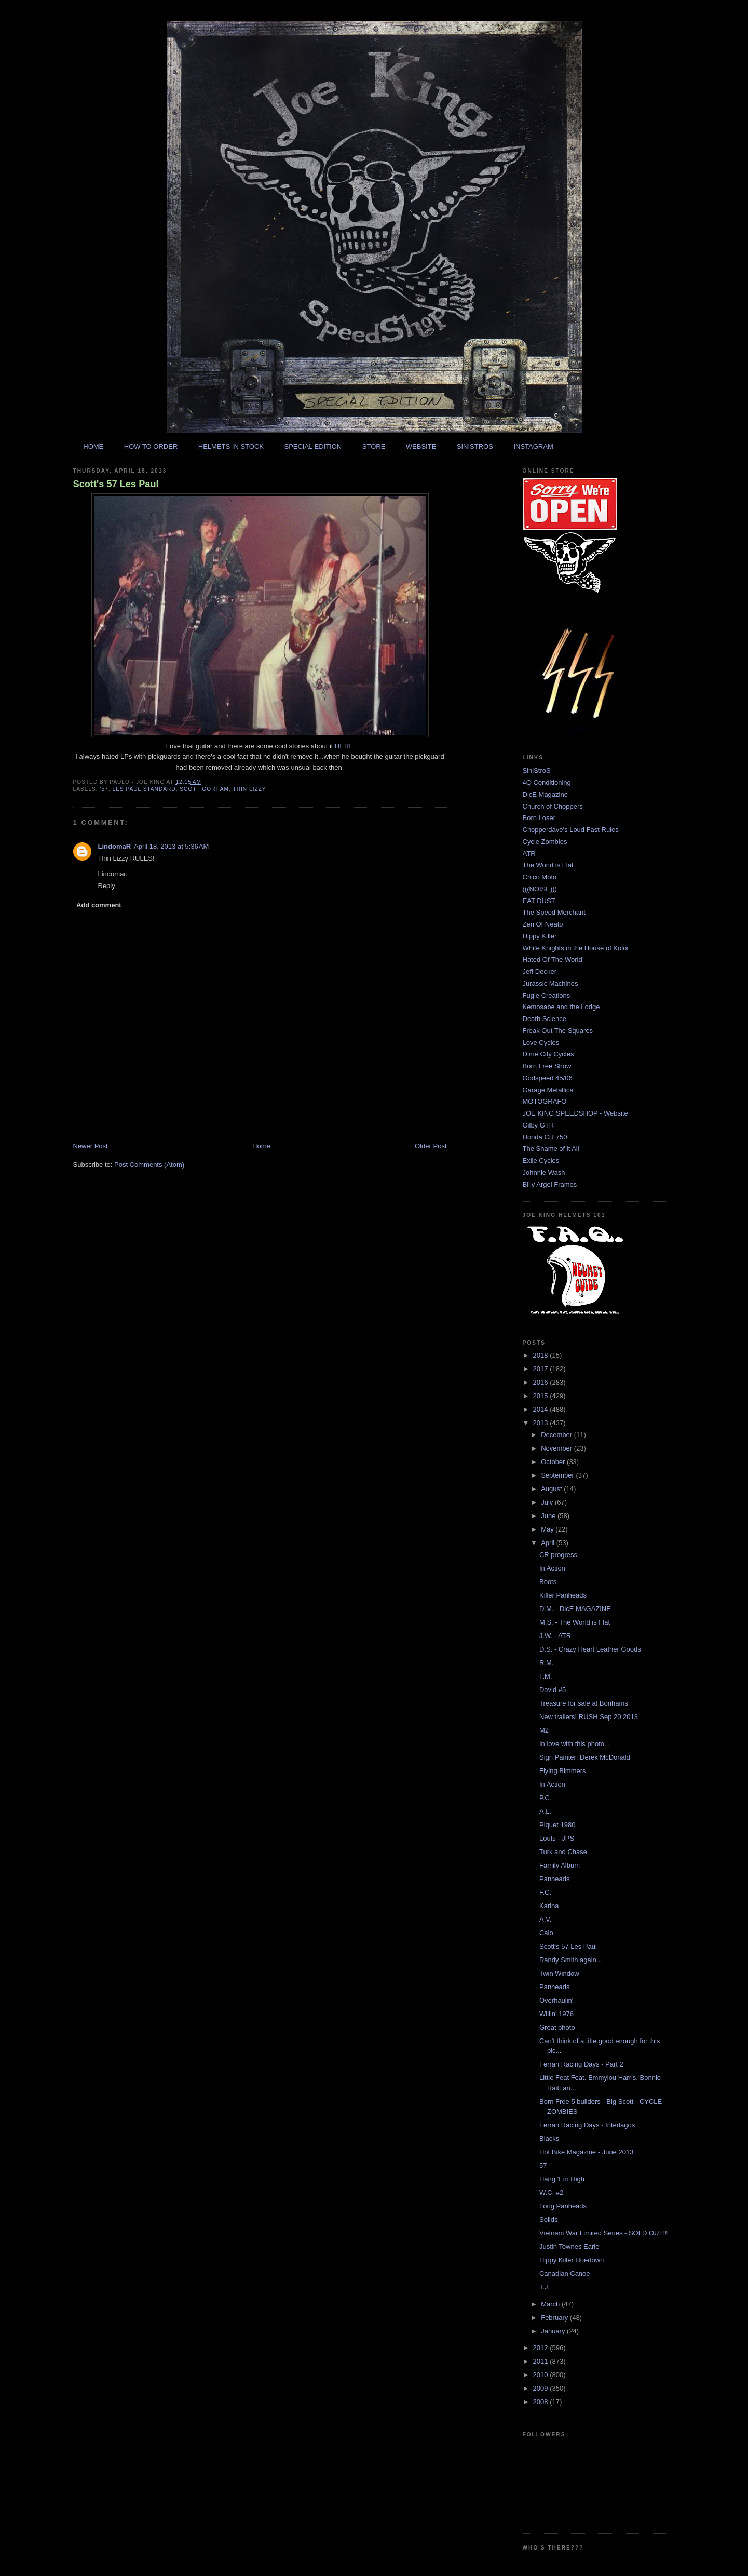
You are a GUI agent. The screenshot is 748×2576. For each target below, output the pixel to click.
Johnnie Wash (544, 1172)
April (548, 1543)
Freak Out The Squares (558, 1031)
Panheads (554, 1879)
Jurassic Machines (550, 983)
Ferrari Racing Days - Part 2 (581, 2064)
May (548, 1529)
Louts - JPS (556, 1838)
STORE (374, 446)
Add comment (98, 905)
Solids (548, 2219)
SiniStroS (537, 770)
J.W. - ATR (555, 1636)
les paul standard (143, 789)
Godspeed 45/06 (548, 1078)
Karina (549, 1906)
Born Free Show (547, 1066)
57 (543, 2165)
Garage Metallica (548, 1090)
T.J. (544, 2287)
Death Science (545, 1019)
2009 (541, 2388)
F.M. (545, 1676)
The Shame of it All (551, 1148)
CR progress (558, 1555)
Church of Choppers (553, 806)
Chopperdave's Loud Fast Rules (571, 830)
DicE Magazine (545, 794)
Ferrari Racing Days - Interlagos (587, 2125)
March (551, 2304)
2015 (541, 1396)
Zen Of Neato (543, 924)
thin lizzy (249, 789)
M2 (544, 1730)
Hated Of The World (552, 959)
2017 (541, 1369)
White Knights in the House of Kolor (576, 948)
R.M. (546, 1663)
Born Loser (539, 818)
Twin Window (559, 1973)
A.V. (545, 1919)
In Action (552, 1568)
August (552, 1489)
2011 (541, 2361)
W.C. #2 (551, 2192)
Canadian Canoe (564, 2273)
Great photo (557, 2027)
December (557, 1435)
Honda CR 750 (545, 1137)
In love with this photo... (574, 1744)
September (558, 1475)
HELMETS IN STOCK (231, 446)
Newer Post (90, 1146)
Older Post (430, 1146)
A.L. (545, 1811)
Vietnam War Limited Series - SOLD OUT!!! (604, 2233)
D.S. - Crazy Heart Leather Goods (590, 1649)
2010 (541, 2375)
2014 (541, 1409)
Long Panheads (563, 2206)
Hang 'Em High (561, 2179)
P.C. (545, 1798)
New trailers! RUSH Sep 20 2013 (588, 1717)
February (555, 2318)
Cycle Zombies (545, 842)
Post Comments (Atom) (149, 1165)
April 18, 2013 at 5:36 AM (171, 846)
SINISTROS (475, 446)
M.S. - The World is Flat (574, 1622)
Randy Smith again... (570, 1960)
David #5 (552, 1690)
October (554, 1462)
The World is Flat (548, 865)
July (548, 1502)
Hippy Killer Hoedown (571, 2260)
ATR (529, 853)
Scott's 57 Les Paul (116, 484)
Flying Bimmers (562, 1771)
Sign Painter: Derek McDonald (584, 1757)
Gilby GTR (538, 1125)
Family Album (559, 1865)
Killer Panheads (563, 1595)
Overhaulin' (556, 2000)
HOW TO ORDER (151, 446)
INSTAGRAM (533, 446)
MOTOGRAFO (545, 1101)
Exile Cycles (541, 1160)
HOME (93, 446)
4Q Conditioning (547, 782)
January (554, 2331)
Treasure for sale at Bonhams (583, 1703)
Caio (546, 1933)
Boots (547, 1582)
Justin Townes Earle (569, 2246)
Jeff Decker (540, 971)
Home (261, 1146)
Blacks (549, 2138)
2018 (541, 1355)
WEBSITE (421, 446)
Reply (106, 886)
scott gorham (204, 789)
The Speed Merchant (554, 912)
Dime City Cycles (548, 1054)
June (549, 1516)
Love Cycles (541, 1042)
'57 (104, 789)
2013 (541, 1423)
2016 (541, 1382)
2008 (541, 2402)
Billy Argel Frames (550, 1184)
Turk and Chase (563, 1852)
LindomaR (114, 846)
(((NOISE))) (540, 889)
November (557, 1448)
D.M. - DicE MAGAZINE (575, 1609)
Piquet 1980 (557, 1825)
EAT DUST (539, 901)
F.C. (545, 1892)
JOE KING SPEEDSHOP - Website (575, 1113)
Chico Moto (540, 877)
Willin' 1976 (556, 2014)
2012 (541, 2348)
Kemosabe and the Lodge (561, 1007)
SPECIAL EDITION (313, 446)
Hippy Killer (540, 936)
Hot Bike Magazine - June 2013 (586, 2152)
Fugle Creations (546, 995)
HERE (344, 746)
